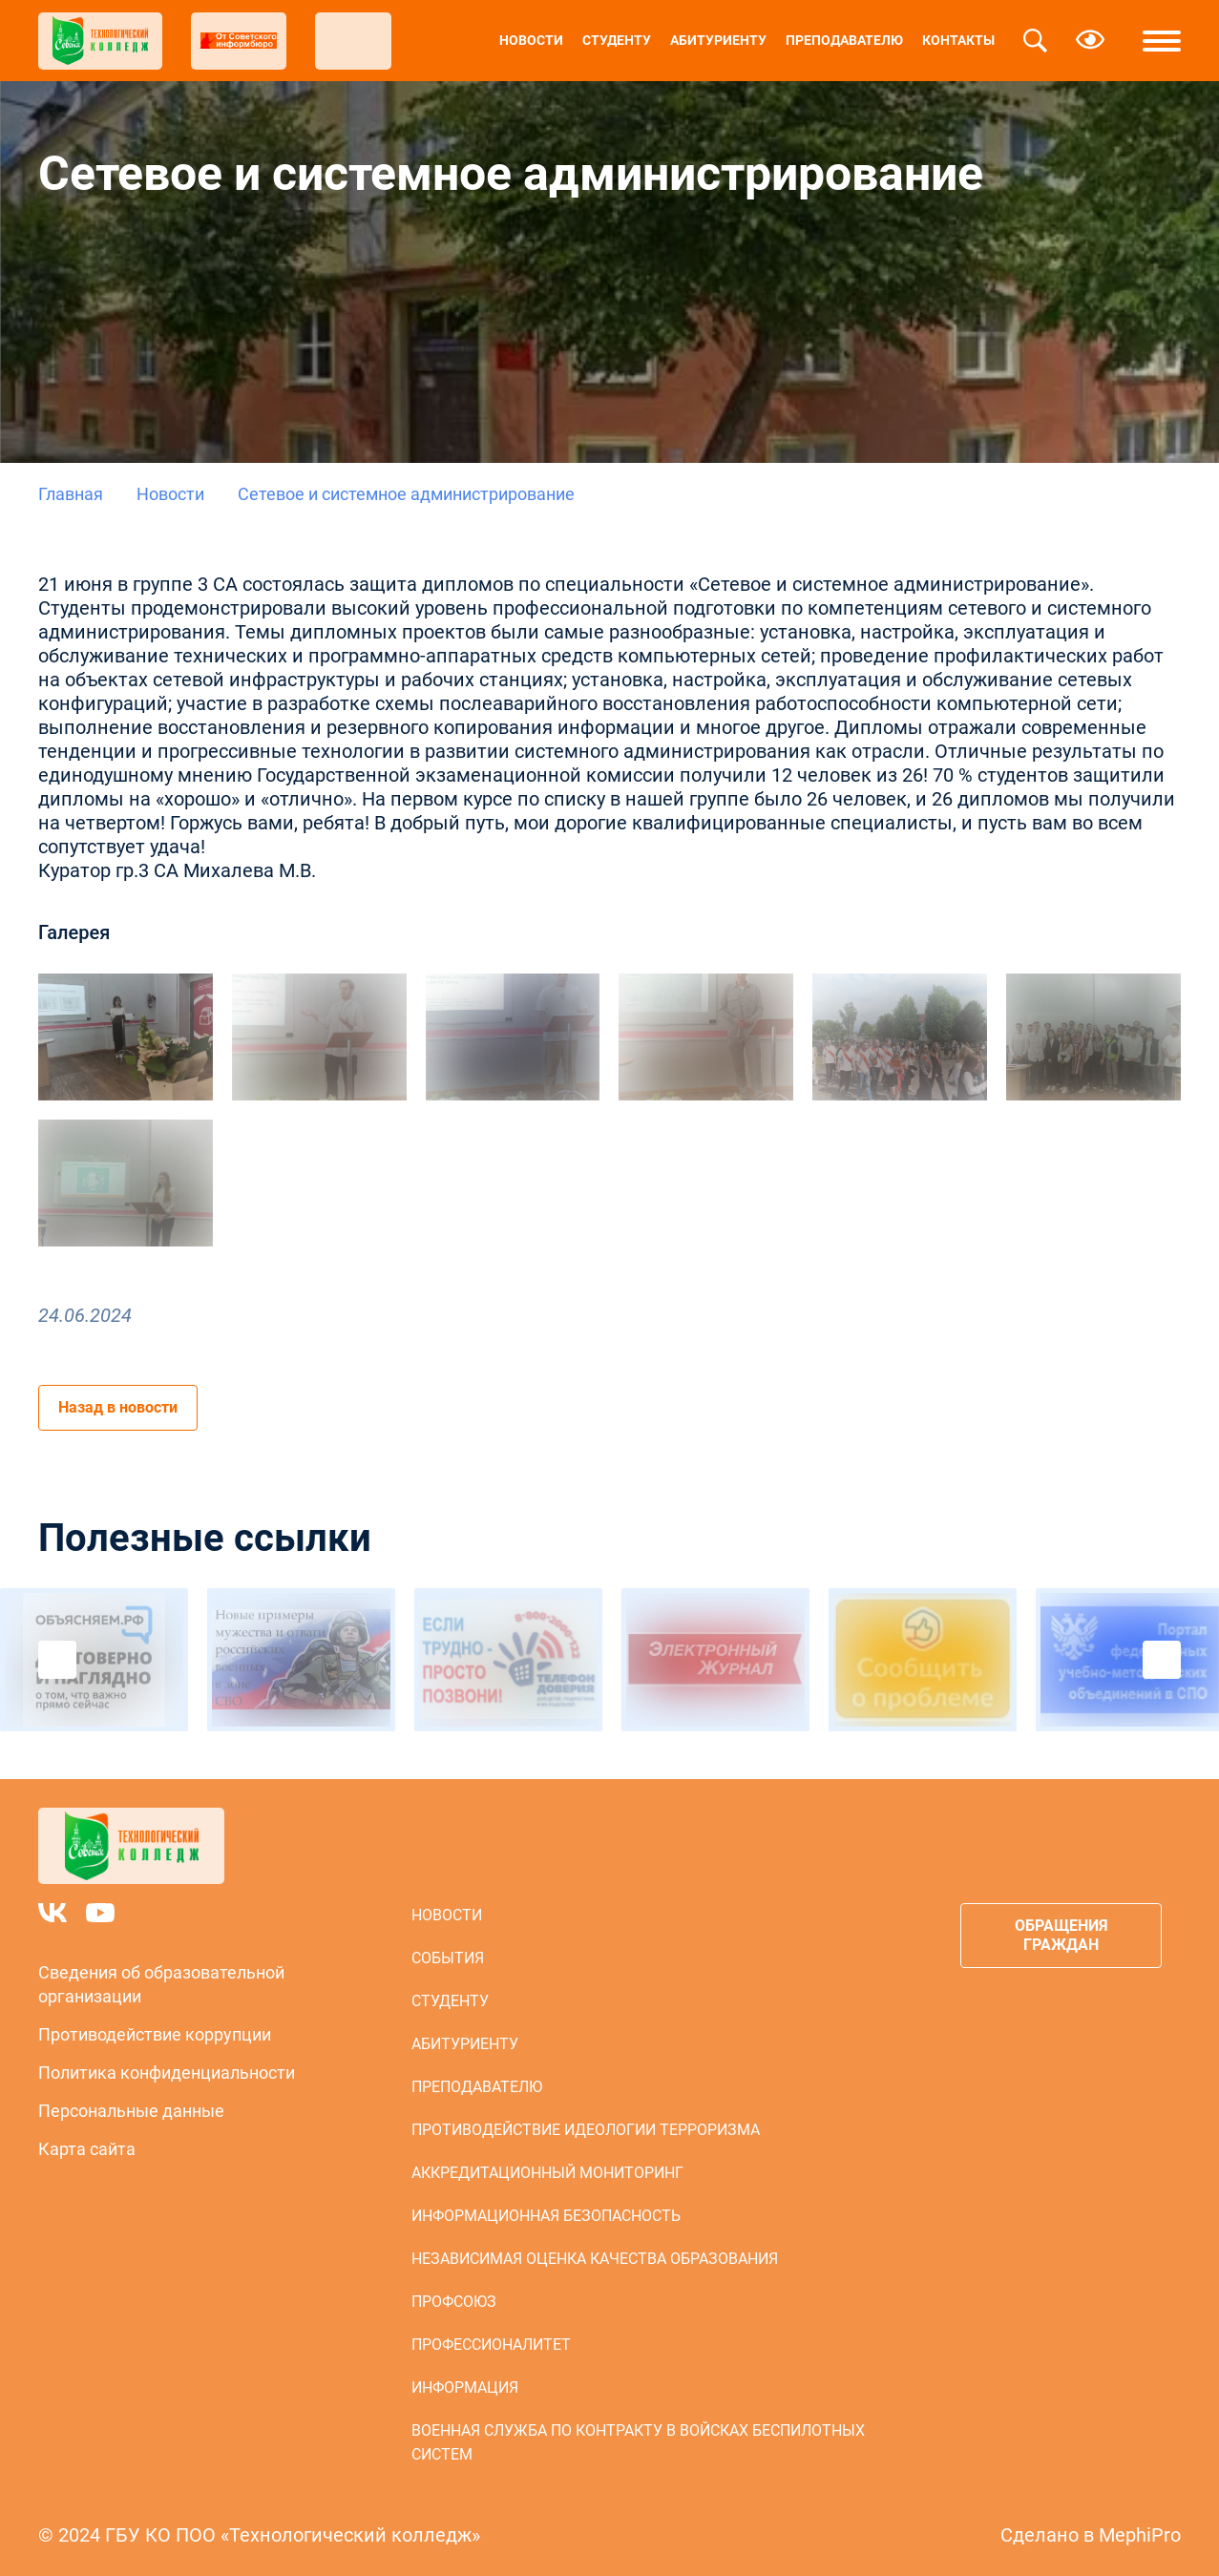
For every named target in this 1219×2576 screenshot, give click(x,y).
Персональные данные (131, 2111)
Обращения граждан (1061, 1935)
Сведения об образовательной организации (161, 1984)
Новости (531, 40)
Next (1162, 1660)
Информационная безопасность (546, 2216)
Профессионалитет (491, 2344)
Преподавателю (844, 40)
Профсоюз (453, 2302)
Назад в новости (118, 1407)
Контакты (958, 40)
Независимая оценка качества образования (594, 2259)
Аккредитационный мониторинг (547, 2173)
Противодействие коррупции (154, 2034)
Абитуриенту (718, 40)
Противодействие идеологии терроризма (585, 2130)
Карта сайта (87, 2149)
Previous (57, 1660)
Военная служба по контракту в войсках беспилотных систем (638, 2442)
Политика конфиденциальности (166, 2073)
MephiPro (1140, 2535)
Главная (70, 494)
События (447, 1958)
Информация (464, 2387)
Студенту (616, 40)
